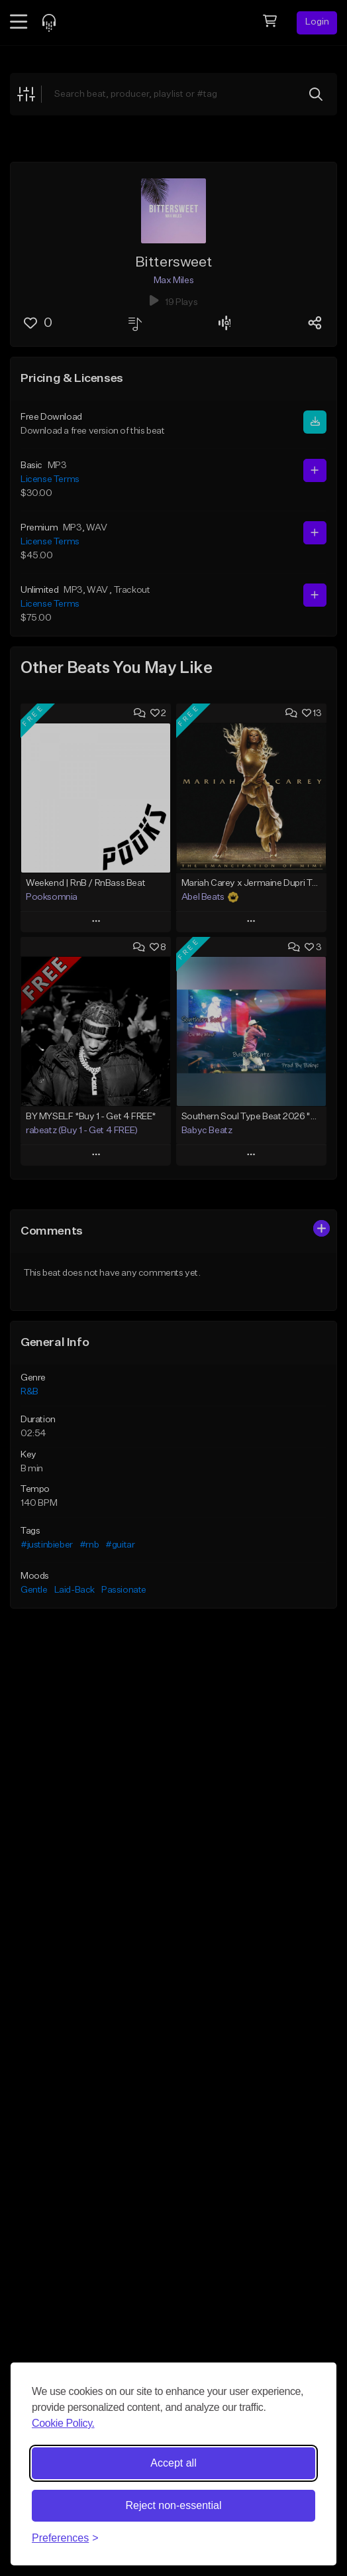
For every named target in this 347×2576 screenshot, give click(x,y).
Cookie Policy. (63, 2423)
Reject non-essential (174, 2505)
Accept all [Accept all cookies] (173, 2463)
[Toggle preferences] (65, 2538)
